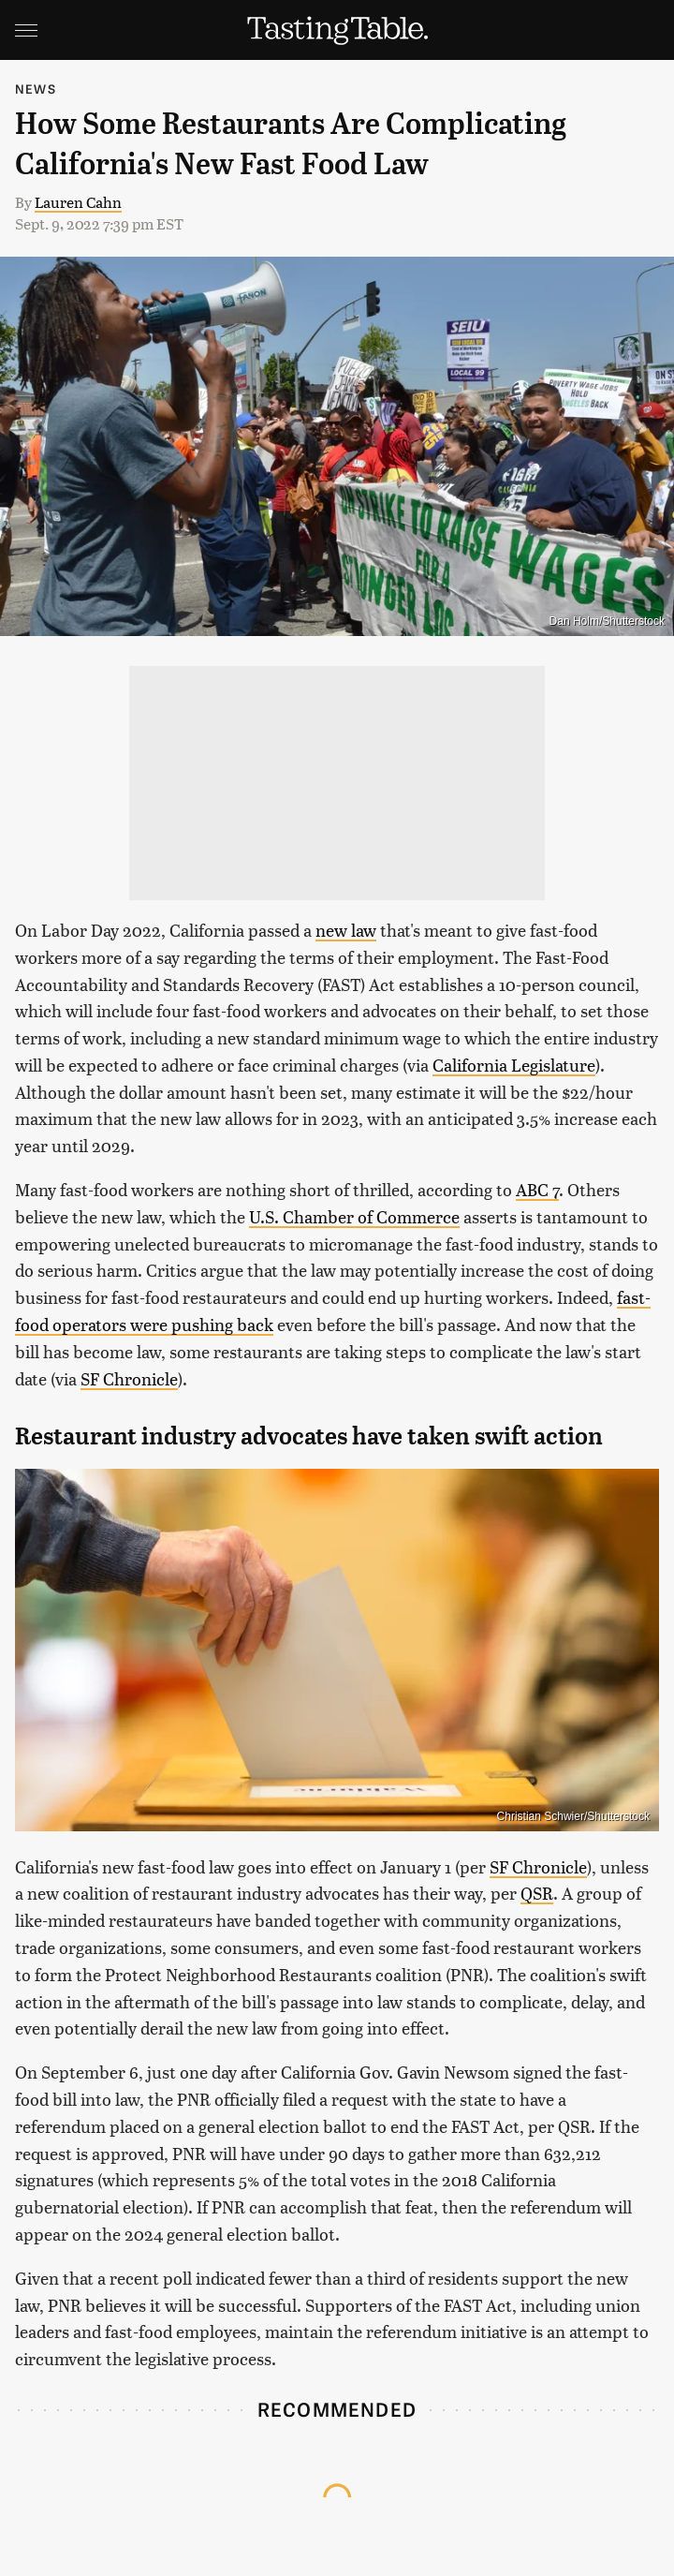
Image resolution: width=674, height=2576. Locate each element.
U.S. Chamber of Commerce (354, 1216)
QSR (536, 1892)
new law (345, 929)
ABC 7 (537, 1189)
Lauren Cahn (78, 202)
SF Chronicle (129, 1378)
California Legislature (513, 1064)
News (35, 88)
